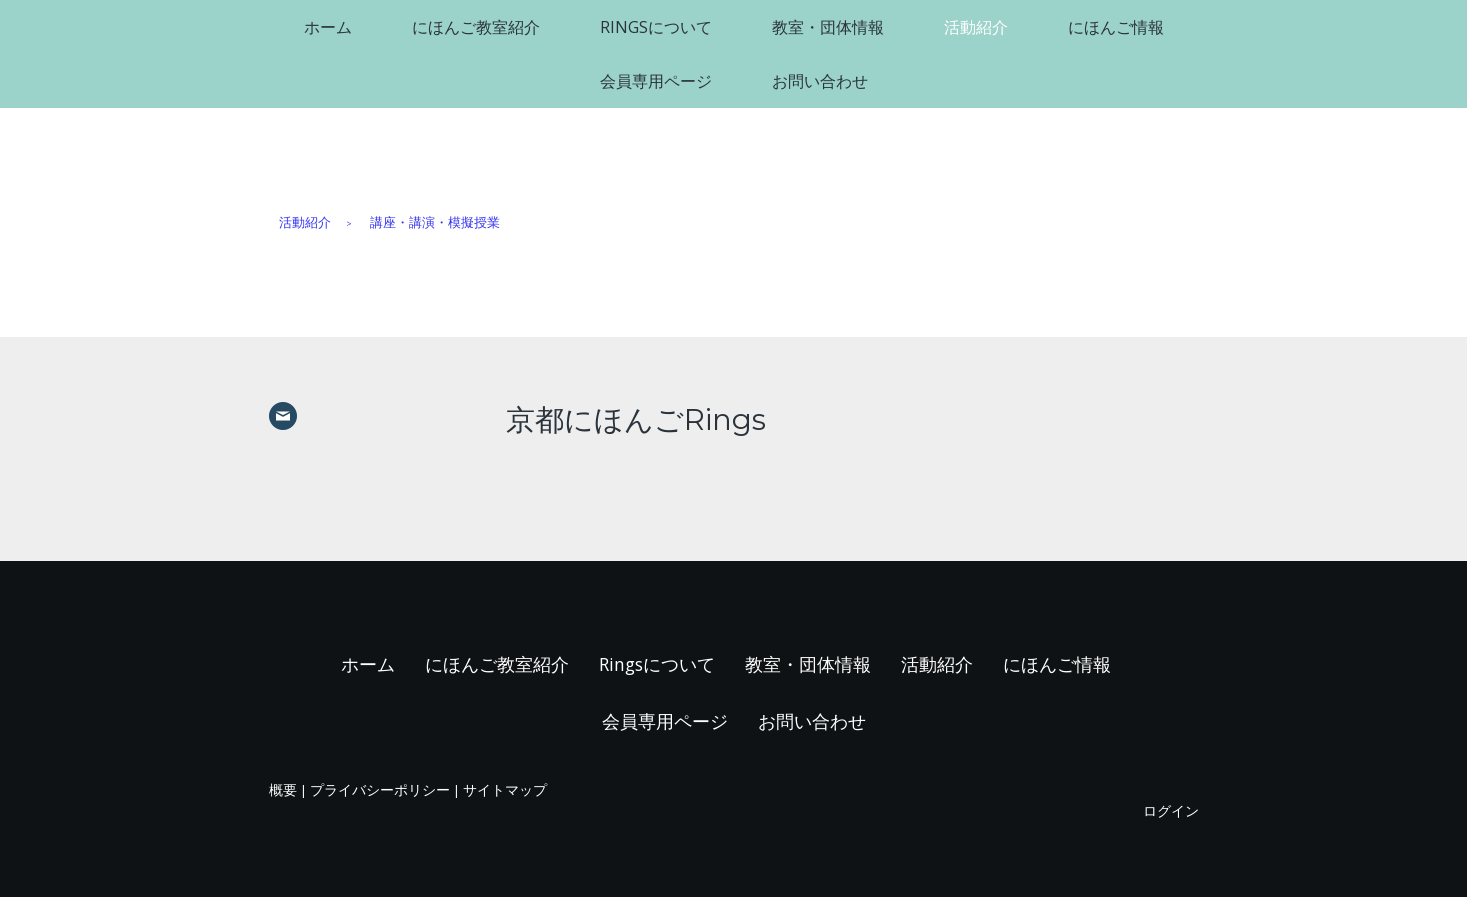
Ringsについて (656, 27)
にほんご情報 (1116, 27)
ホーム (328, 27)
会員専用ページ (656, 81)
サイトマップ (505, 789)
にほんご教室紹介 (476, 27)
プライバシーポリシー (380, 789)
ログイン (1171, 810)
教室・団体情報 (828, 27)
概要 (283, 789)
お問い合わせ (820, 81)
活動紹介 (976, 27)
